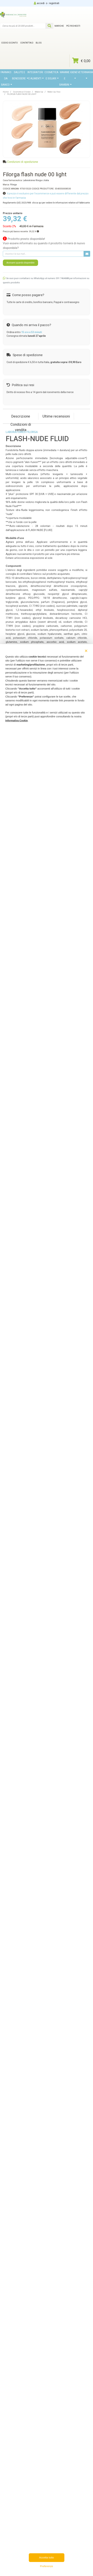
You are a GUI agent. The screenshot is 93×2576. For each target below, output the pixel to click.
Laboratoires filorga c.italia (36, 180)
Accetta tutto (46, 2557)
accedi (40, 3)
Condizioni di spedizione (22, 161)
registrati (54, 3)
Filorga (13, 184)
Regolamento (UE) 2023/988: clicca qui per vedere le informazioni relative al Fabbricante (46, 202)
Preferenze (46, 2566)
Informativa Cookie (16, 720)
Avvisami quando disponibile (20, 262)
